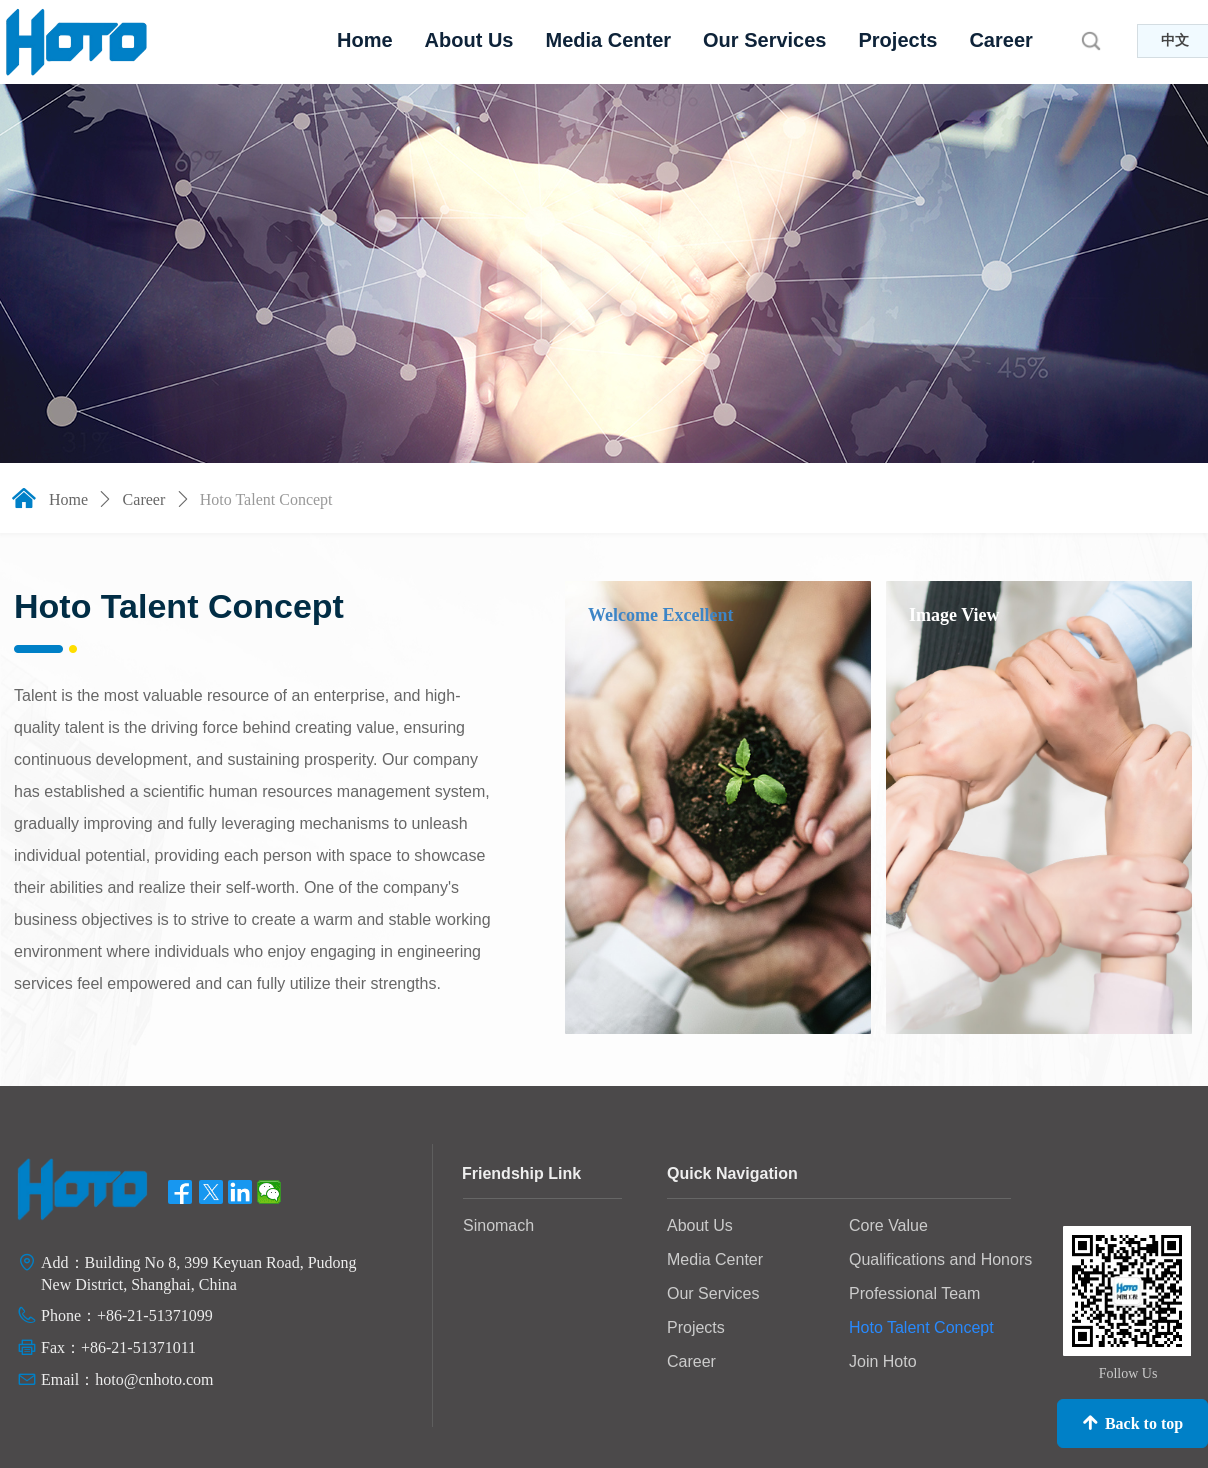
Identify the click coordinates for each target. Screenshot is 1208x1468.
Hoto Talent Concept (266, 499)
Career (144, 499)
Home (68, 499)
